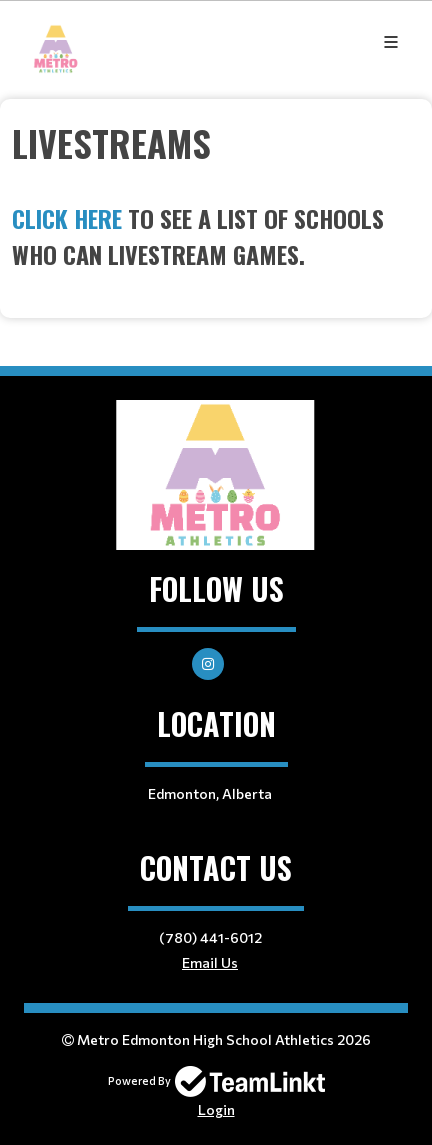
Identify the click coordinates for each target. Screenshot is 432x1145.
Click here (67, 218)
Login (216, 1109)
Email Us (210, 962)
